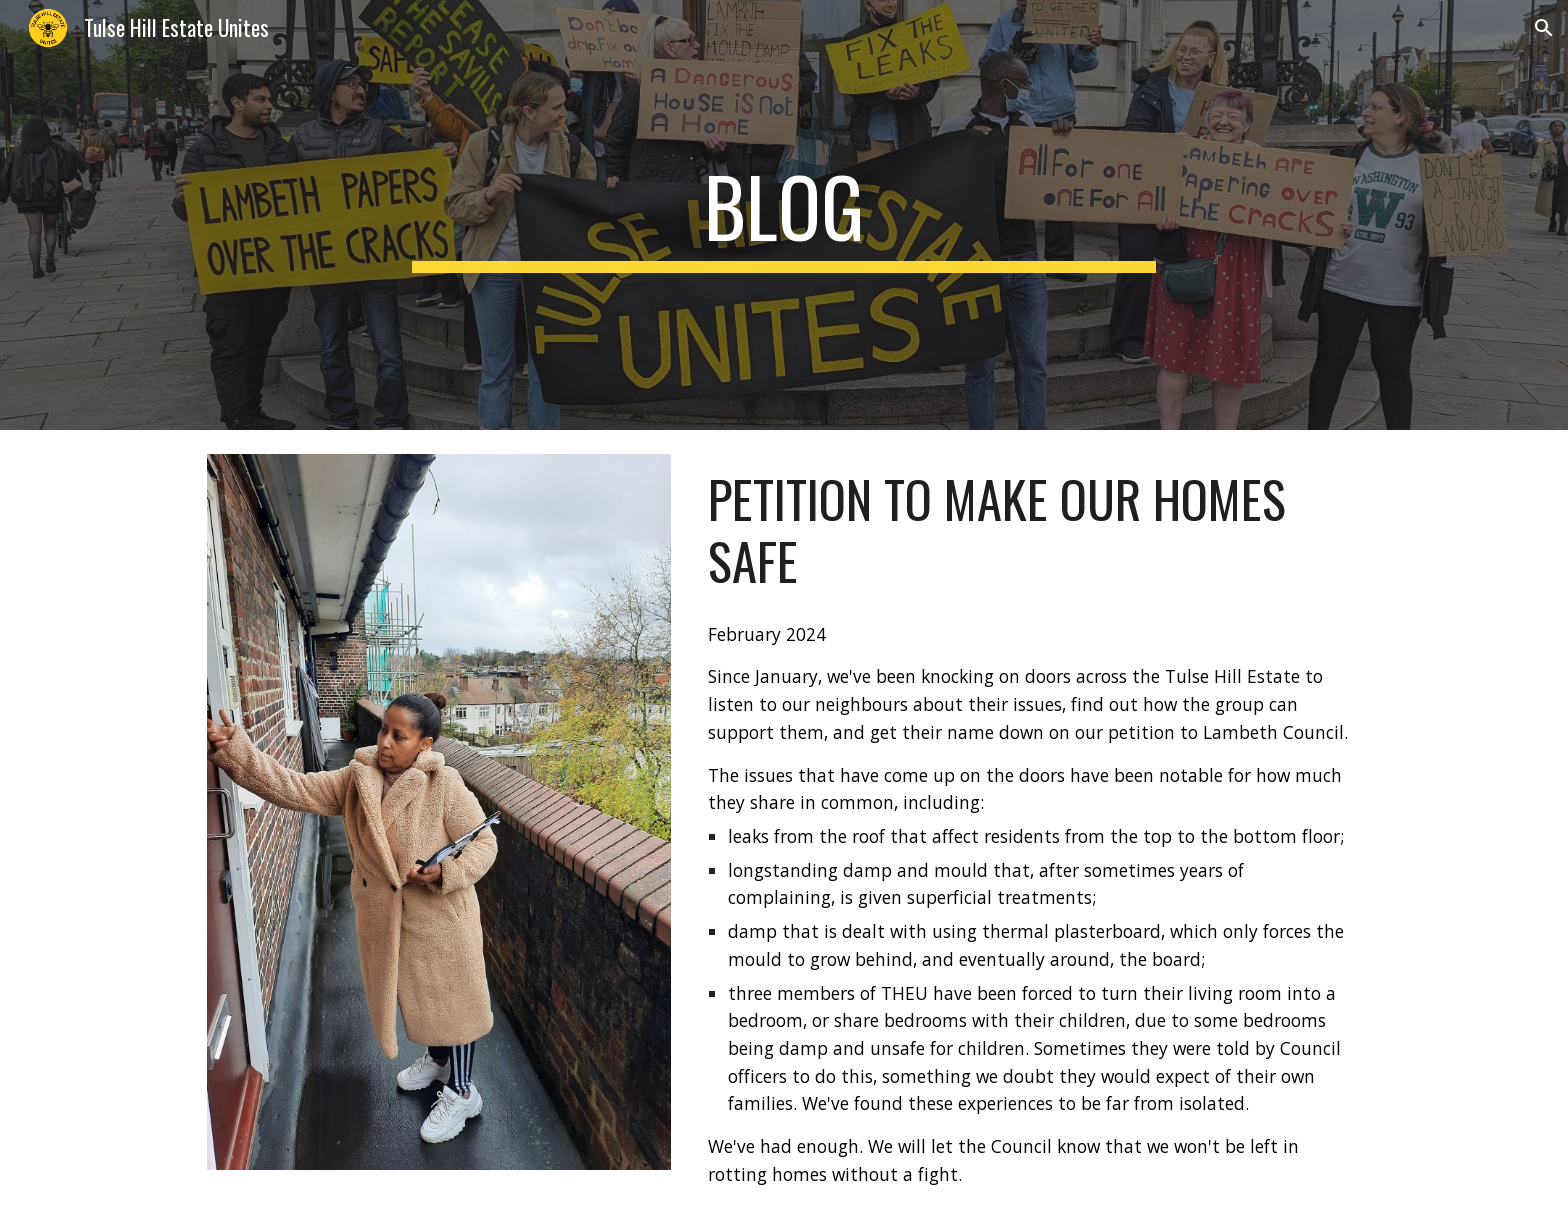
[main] (784, 215)
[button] (1544, 28)
